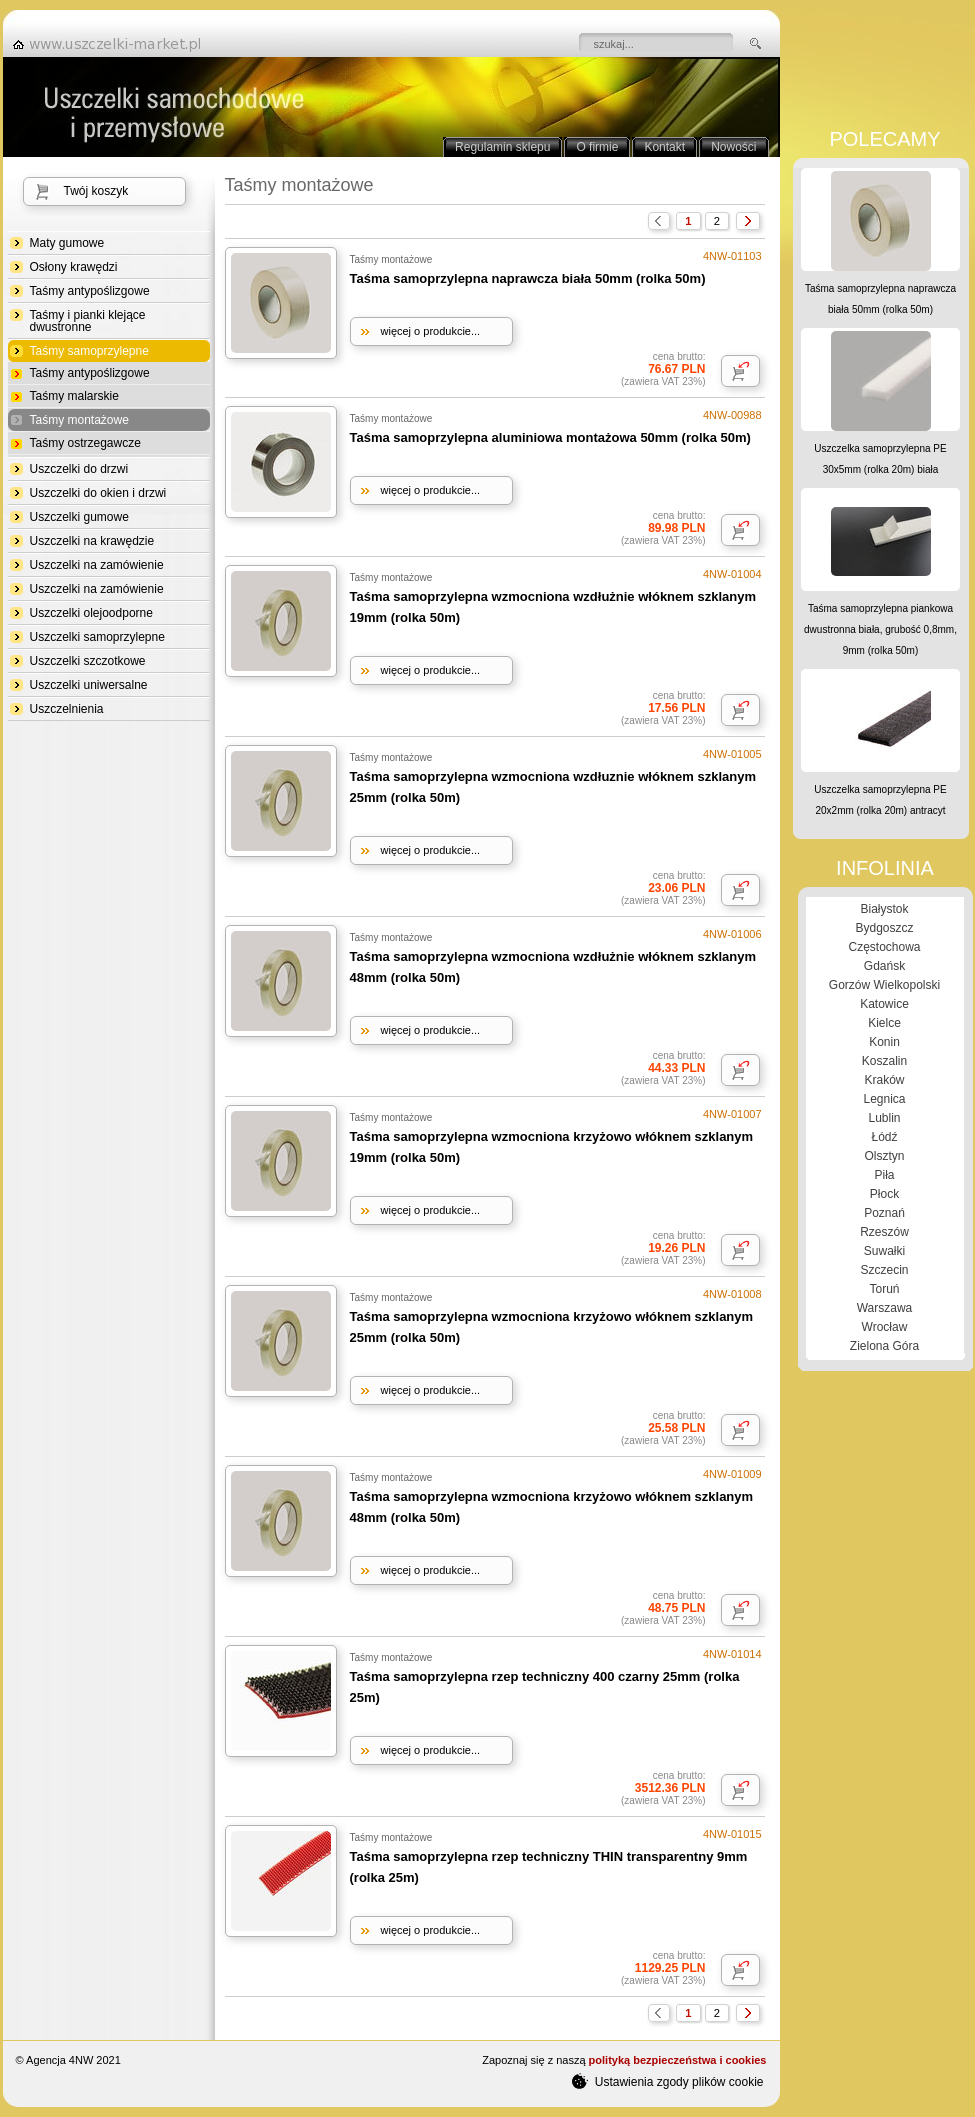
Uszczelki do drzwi (79, 469)
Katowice (884, 1004)
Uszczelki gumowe (79, 517)
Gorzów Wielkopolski (884, 985)
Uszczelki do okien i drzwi (98, 493)
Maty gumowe (67, 243)
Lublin (884, 1118)
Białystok (884, 909)
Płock (884, 1194)
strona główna (113, 44)
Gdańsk (884, 966)
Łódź (884, 1137)
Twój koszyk (96, 191)
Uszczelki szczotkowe (88, 661)
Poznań (884, 1213)
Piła (884, 1175)
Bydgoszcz (884, 928)
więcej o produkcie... (431, 331)
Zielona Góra (884, 1346)
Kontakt (664, 147)
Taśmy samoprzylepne (89, 351)
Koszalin (884, 1061)
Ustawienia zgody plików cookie (667, 2081)
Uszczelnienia (67, 709)
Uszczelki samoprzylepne (97, 637)
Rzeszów (884, 1232)
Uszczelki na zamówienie (97, 565)
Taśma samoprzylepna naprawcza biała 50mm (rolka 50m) (528, 278)
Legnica (884, 1099)
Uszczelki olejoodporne (91, 613)
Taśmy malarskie (74, 396)
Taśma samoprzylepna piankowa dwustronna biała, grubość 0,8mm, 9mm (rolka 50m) (880, 629)
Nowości (733, 147)
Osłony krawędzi (74, 267)
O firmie (597, 147)
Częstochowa (884, 947)
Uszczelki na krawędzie (92, 541)
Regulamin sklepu (502, 147)
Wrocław (885, 1327)
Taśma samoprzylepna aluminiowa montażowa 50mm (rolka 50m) (550, 437)
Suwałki (884, 1251)
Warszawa (885, 1308)
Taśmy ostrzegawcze (85, 443)
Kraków (884, 1080)
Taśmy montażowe (79, 420)
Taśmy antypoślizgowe (90, 291)
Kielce (884, 1023)
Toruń (884, 1289)
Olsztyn (884, 1156)
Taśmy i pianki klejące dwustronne (88, 321)
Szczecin (884, 1270)
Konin (884, 1042)
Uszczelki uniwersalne (89, 685)
